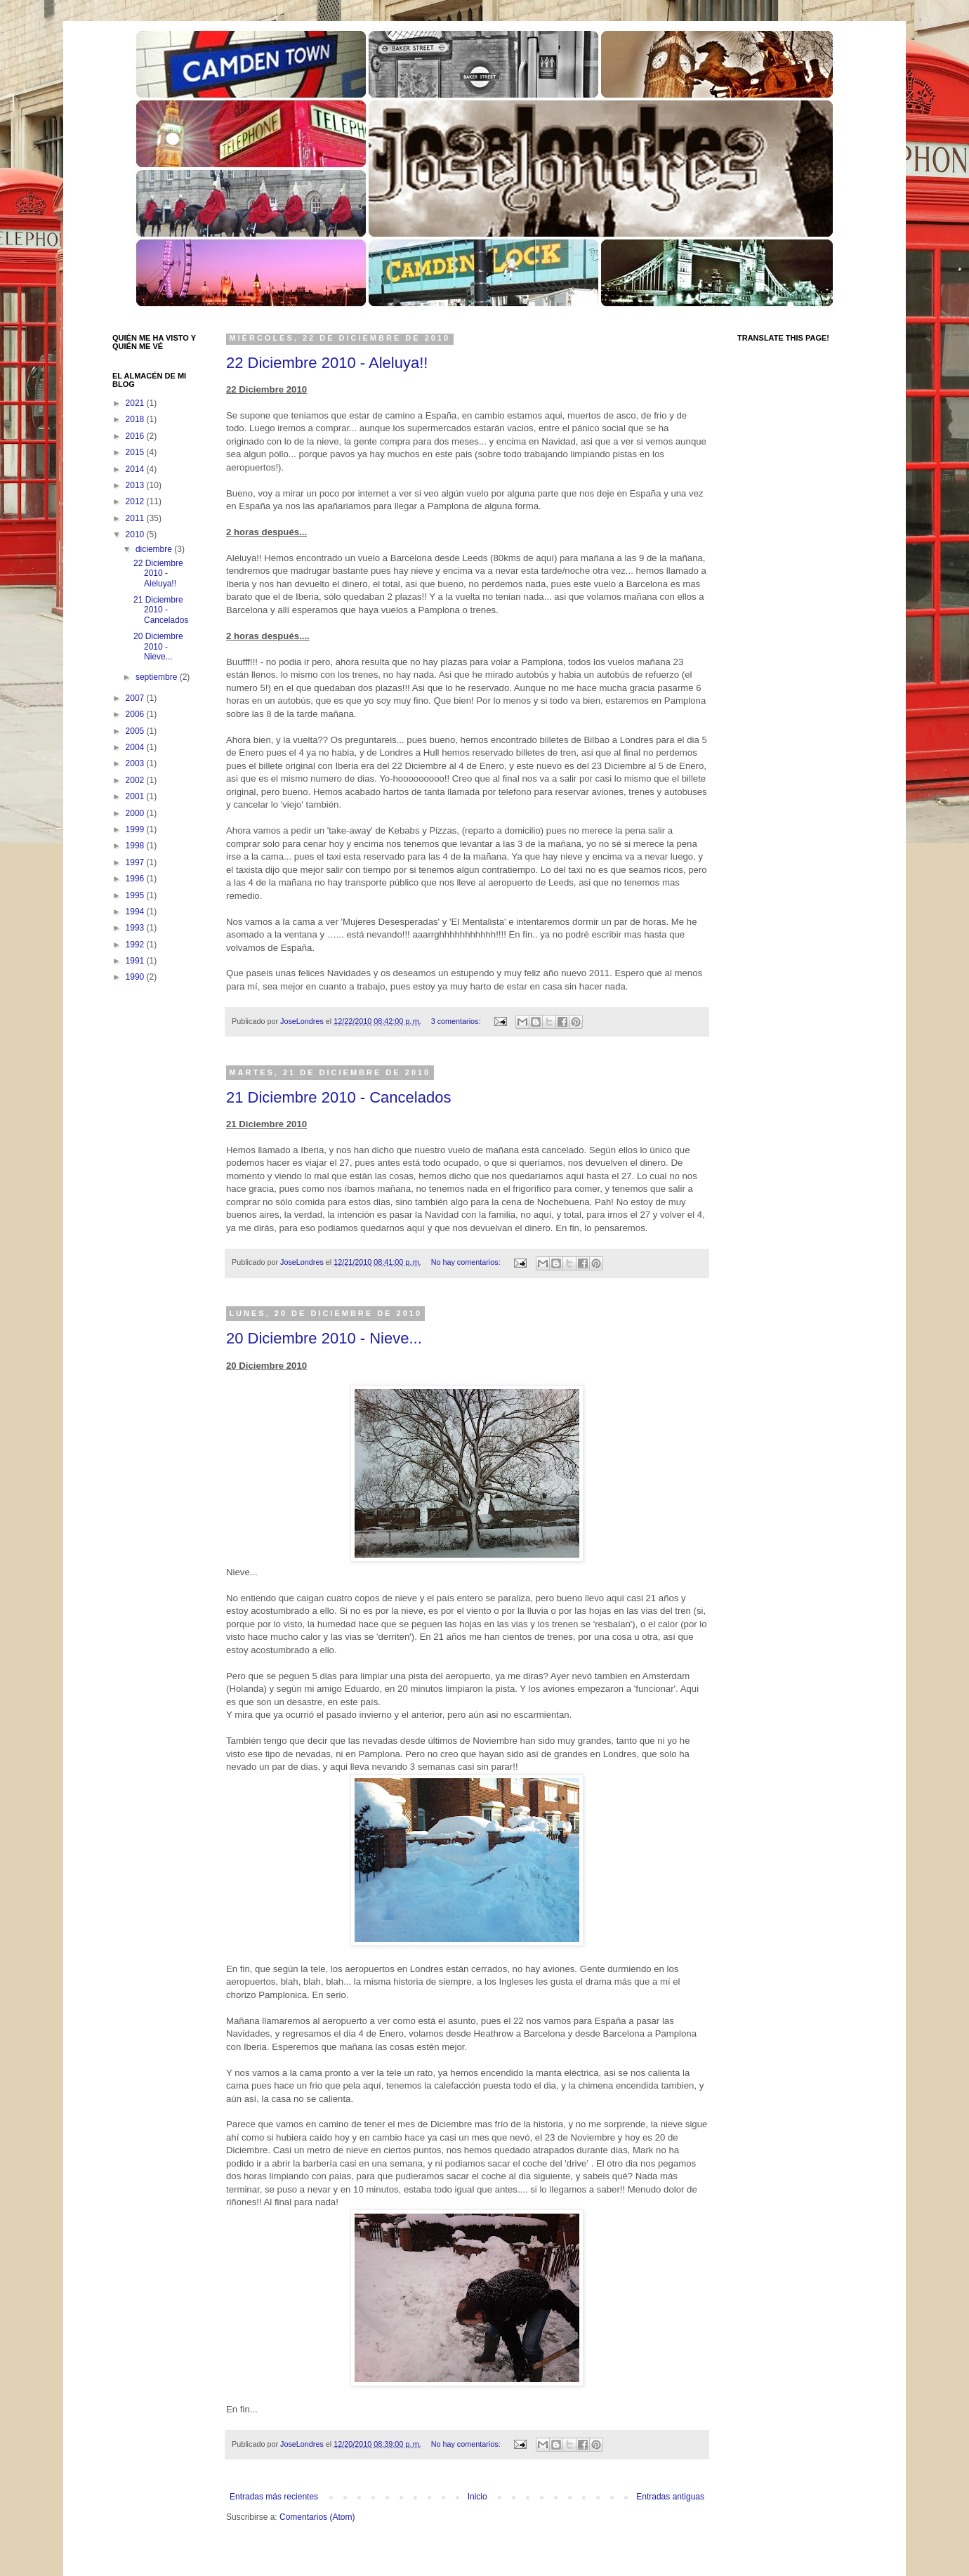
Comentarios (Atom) (317, 2517)
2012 (136, 501)
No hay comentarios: (467, 1262)
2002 (136, 780)
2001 (136, 796)
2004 (136, 747)
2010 (136, 534)
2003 (136, 763)
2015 (136, 452)
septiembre (158, 677)
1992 (136, 944)
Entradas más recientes (274, 2497)
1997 (136, 862)
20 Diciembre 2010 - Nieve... (324, 1338)
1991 (136, 961)
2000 (136, 813)
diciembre (155, 549)
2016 (136, 436)
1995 (136, 895)
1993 (136, 928)
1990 (136, 977)
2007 (136, 698)
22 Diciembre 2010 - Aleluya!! (327, 363)
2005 (136, 731)
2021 (136, 403)
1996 (136, 878)
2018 (136, 419)
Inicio (477, 2497)
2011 (136, 518)
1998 (136, 845)
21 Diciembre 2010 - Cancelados (338, 1097)
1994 (136, 911)
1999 (136, 829)
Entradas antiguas (670, 2497)
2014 (136, 469)
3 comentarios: (457, 1021)
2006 (136, 714)
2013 (136, 485)
